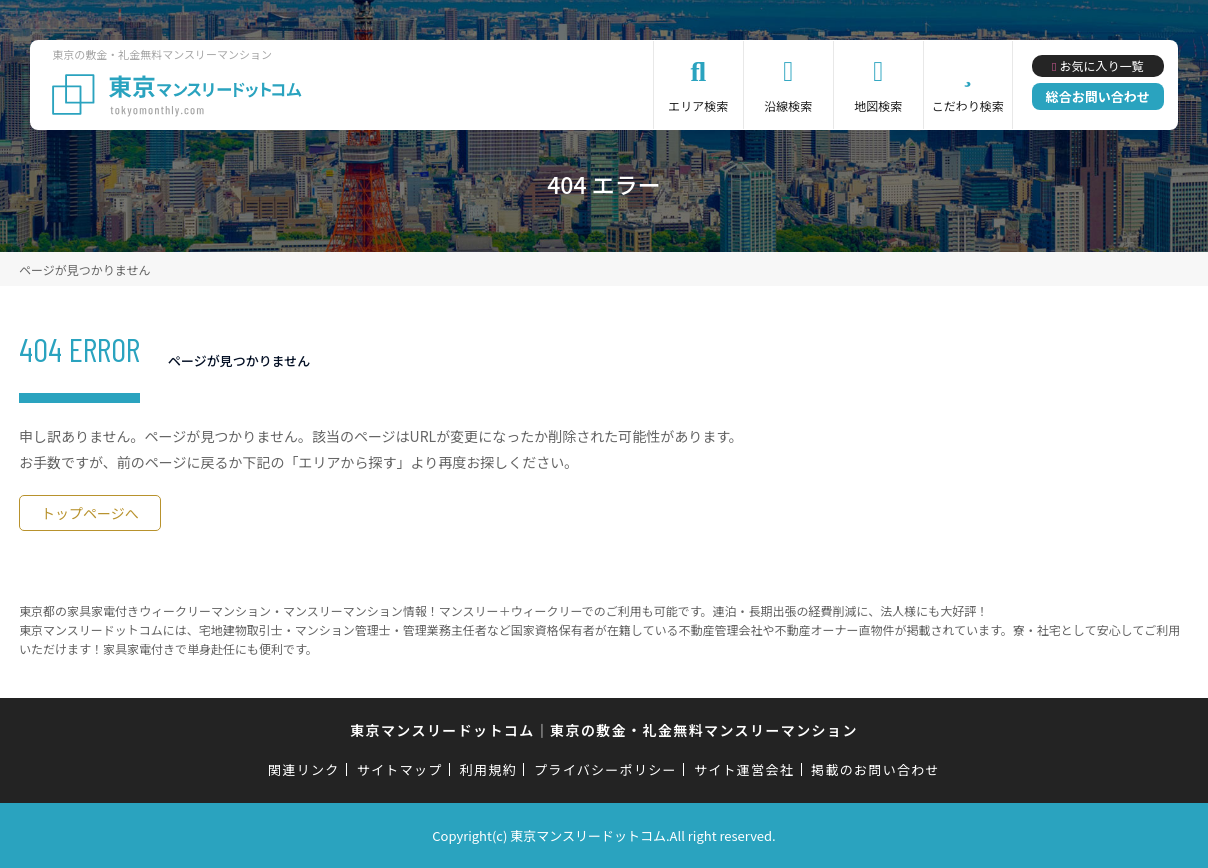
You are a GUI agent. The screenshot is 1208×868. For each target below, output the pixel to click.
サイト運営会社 (744, 769)
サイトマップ (400, 769)
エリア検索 (698, 105)
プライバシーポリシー (605, 769)
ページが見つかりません (84, 269)
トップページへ (90, 513)
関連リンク (304, 769)
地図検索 (878, 105)
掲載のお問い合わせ (875, 769)
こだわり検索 (968, 105)
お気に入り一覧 (1101, 65)
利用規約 (488, 769)
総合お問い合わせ (1098, 96)
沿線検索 (788, 105)
